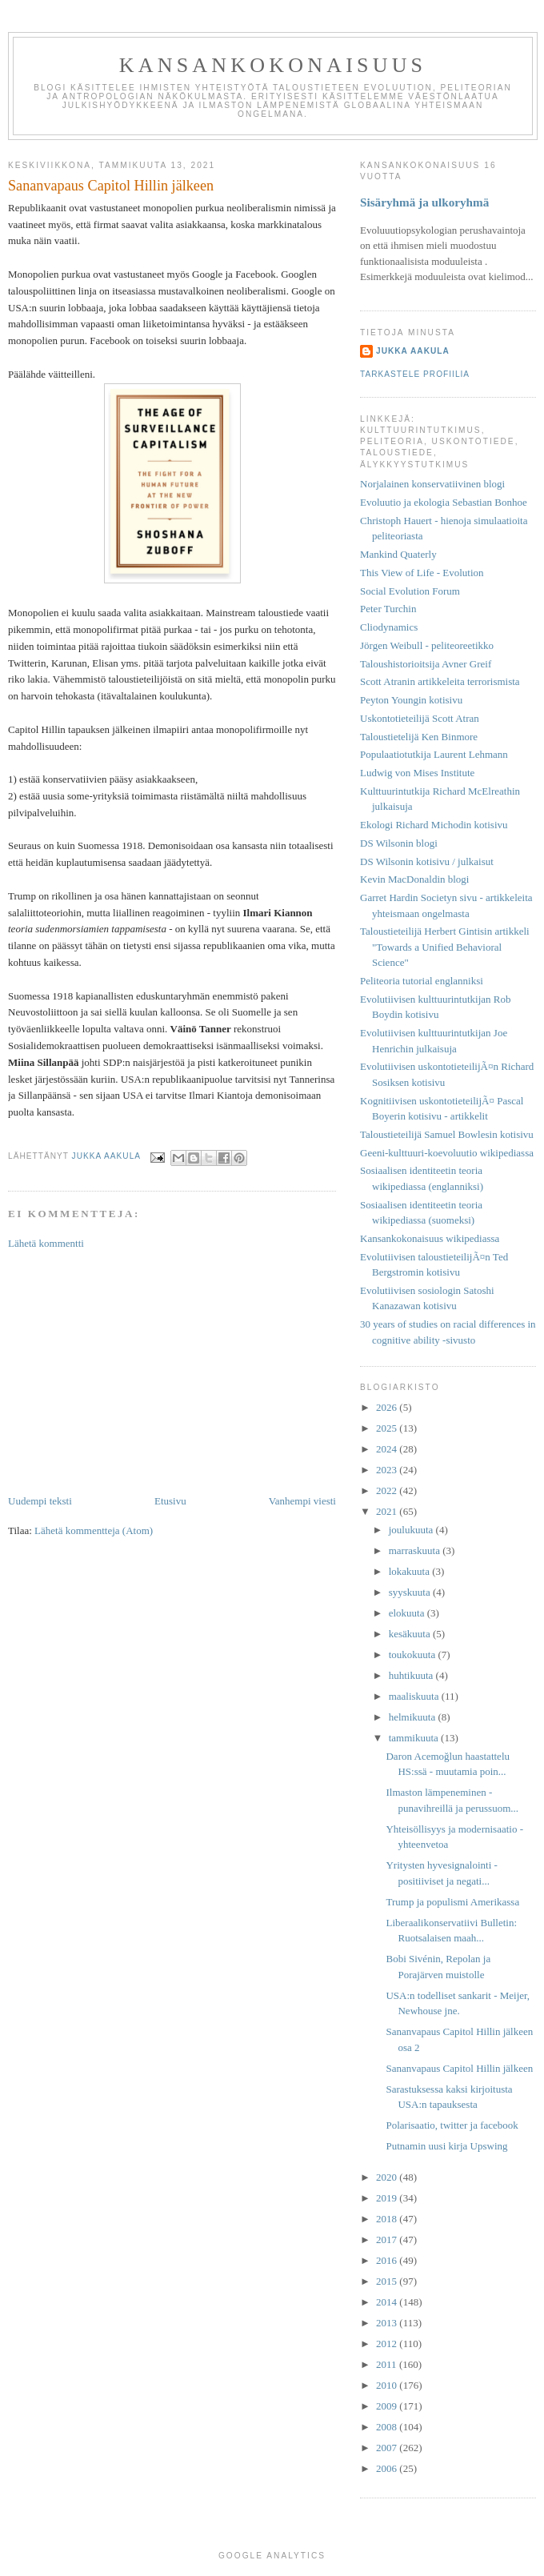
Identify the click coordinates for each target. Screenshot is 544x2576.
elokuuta (408, 1613)
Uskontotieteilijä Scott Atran (419, 718)
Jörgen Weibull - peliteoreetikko (427, 645)
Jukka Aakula (413, 351)
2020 (387, 2177)
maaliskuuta (415, 1696)
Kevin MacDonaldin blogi (414, 879)
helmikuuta (413, 1717)
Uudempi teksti (40, 1501)
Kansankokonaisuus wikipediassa (429, 1238)
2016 (387, 2260)
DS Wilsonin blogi (399, 843)
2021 (387, 1511)
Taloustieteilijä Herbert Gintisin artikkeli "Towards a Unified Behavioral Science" (445, 946)
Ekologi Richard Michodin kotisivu (434, 825)
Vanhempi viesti (302, 1501)
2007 (387, 2448)
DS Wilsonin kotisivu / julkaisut (427, 861)
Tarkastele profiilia (415, 374)
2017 (387, 2239)
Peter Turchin (388, 609)
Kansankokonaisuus (273, 65)
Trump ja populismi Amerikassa (452, 1902)
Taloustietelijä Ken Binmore (419, 737)
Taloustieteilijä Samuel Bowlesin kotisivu (447, 1134)
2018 (387, 2219)
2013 (387, 2323)
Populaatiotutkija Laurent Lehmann (434, 754)
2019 (387, 2198)
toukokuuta (413, 1655)
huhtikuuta (412, 1675)
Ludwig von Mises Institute (417, 773)
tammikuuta (415, 1738)
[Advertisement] (172, 1372)
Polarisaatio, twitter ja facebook (452, 2125)
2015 (387, 2281)
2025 (387, 1428)
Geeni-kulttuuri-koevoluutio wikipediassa (447, 1153)
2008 (387, 2427)
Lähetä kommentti (46, 1243)
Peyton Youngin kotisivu (411, 700)
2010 (387, 2385)
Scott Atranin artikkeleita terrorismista (440, 681)
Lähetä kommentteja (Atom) (93, 1530)
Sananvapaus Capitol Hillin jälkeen (459, 2068)
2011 (387, 2364)
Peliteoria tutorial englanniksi (421, 981)
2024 (387, 1449)
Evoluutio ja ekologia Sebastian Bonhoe (443, 502)
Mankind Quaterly (398, 554)
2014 (387, 2302)
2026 (387, 1407)
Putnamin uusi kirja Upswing (446, 2146)
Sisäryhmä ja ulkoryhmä (424, 202)
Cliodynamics (389, 627)
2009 (387, 2406)
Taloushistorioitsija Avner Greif (425, 664)
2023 (387, 1470)
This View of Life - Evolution (422, 573)
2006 (387, 2468)
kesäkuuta (411, 1634)
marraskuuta (416, 1550)
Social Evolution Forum (410, 591)
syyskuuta (411, 1592)
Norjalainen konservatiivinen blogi (432, 484)
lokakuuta (411, 1571)
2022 (387, 1490)
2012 (387, 2344)
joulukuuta (412, 1530)
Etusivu (170, 1501)
